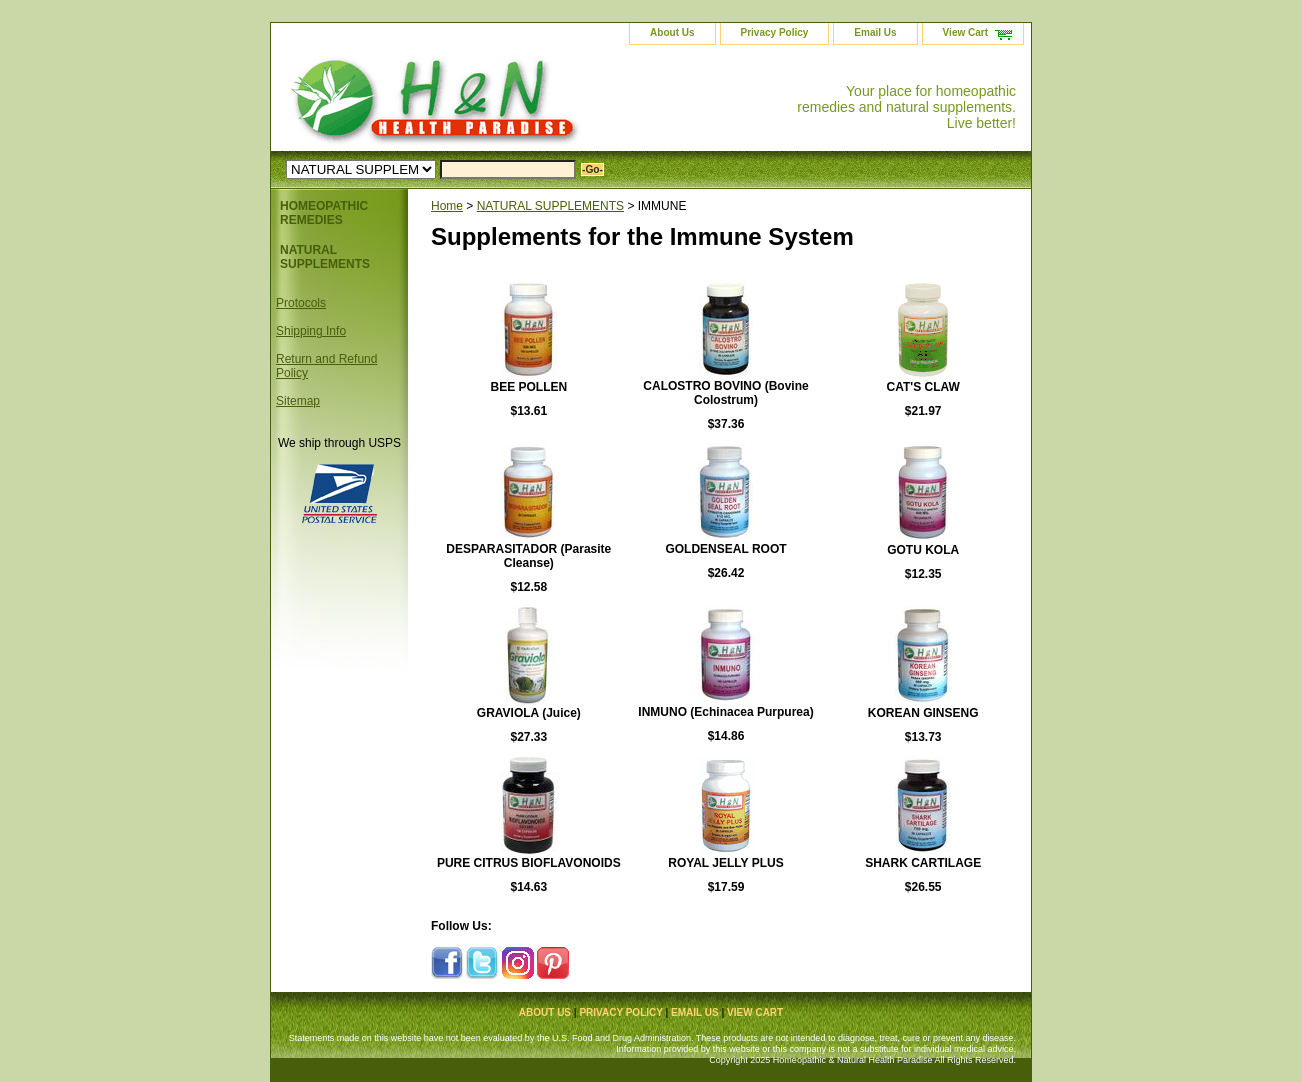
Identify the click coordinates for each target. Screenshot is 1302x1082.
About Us (672, 32)
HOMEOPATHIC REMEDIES (324, 213)
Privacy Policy (775, 32)
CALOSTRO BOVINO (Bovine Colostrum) (725, 393)
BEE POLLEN (528, 387)
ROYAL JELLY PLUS (725, 863)
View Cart (965, 32)
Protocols (301, 303)
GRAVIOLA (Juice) (529, 713)
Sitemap (298, 401)
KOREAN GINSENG (923, 713)
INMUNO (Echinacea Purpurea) (725, 712)
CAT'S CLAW (923, 387)
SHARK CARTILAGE (923, 863)
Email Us (875, 32)
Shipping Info (311, 331)
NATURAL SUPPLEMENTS (550, 206)
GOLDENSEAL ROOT (725, 549)
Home (447, 206)
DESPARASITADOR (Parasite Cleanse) (528, 556)
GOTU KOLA (923, 550)
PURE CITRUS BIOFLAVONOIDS (529, 863)
